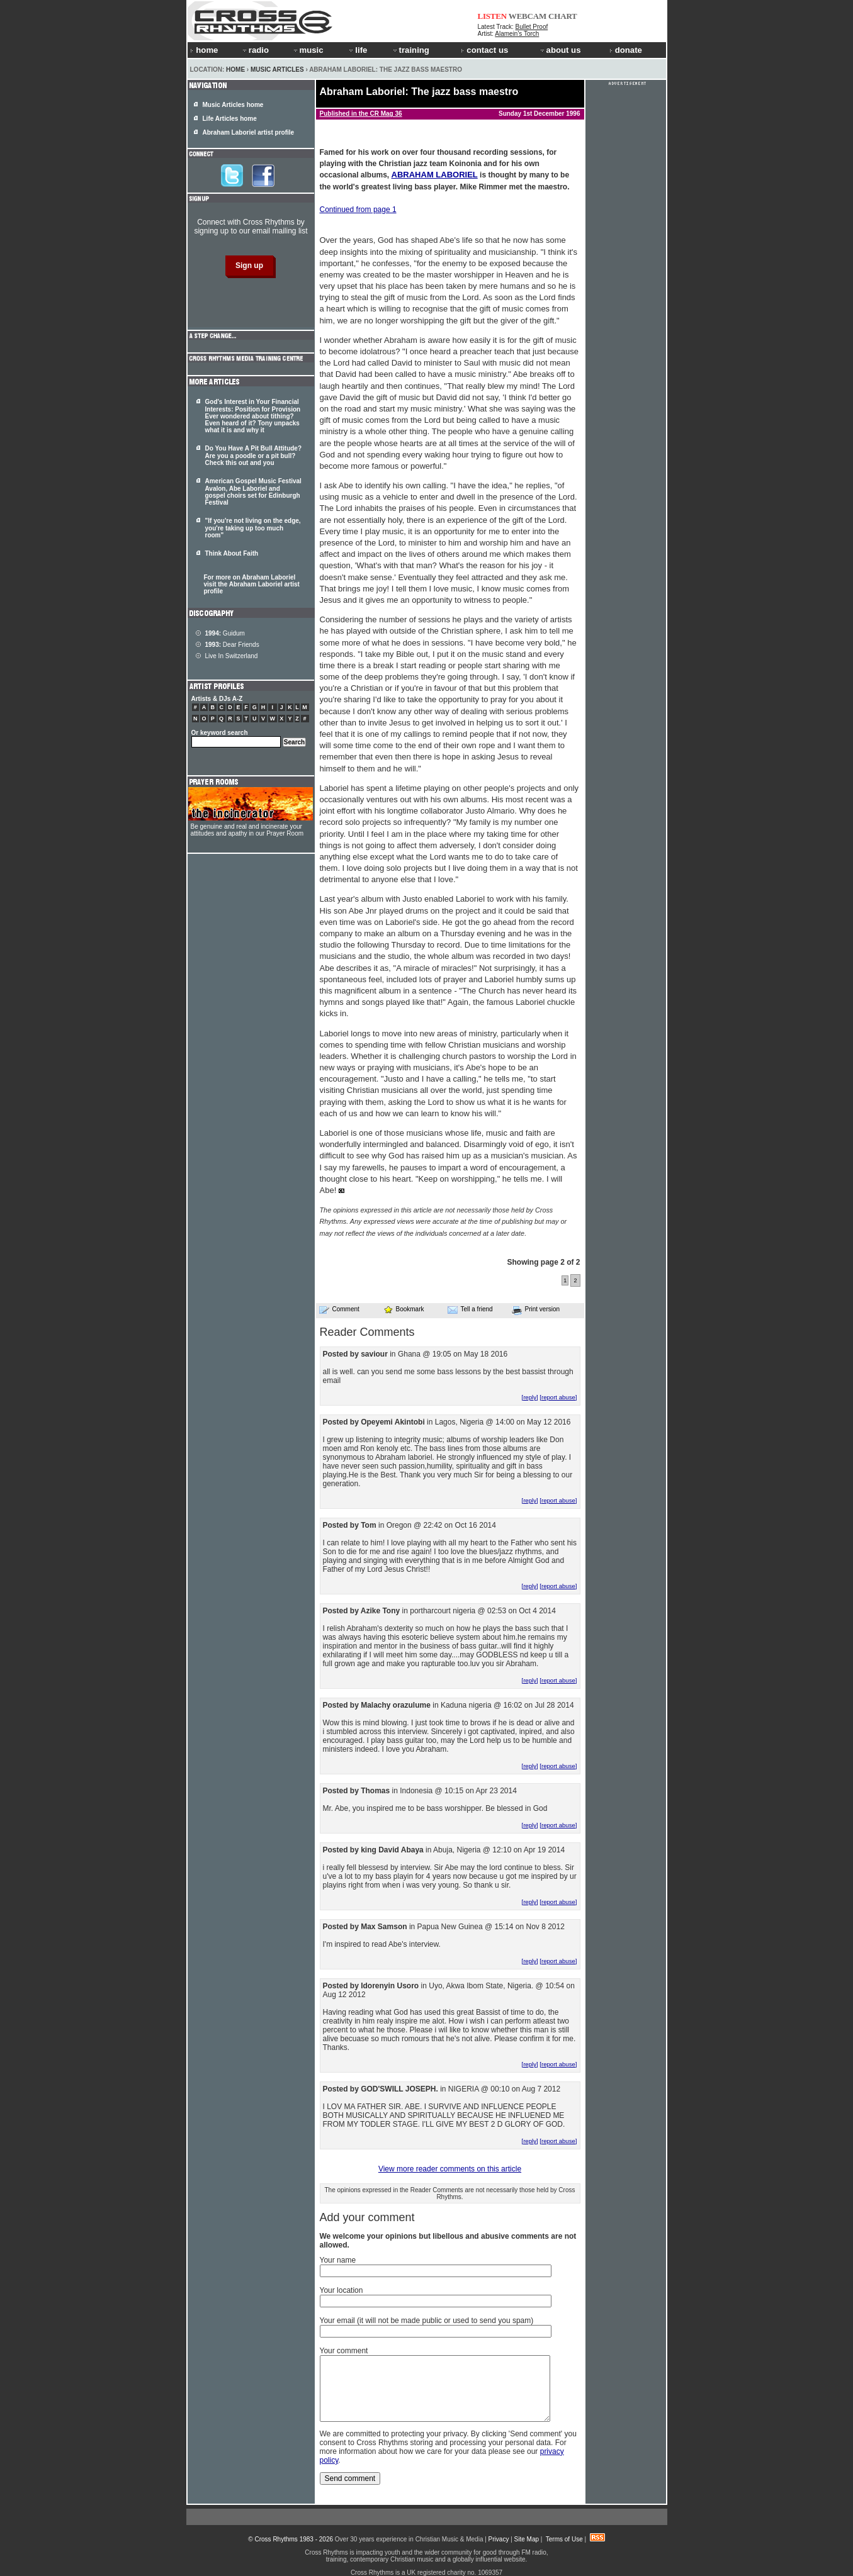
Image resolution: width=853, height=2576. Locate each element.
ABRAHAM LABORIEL (435, 174)
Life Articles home (230, 118)
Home (235, 69)
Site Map (526, 2539)
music (308, 50)
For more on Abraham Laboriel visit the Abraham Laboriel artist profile (252, 584)
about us (560, 50)
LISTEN (492, 16)
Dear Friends (232, 644)
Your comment (344, 2350)
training (410, 50)
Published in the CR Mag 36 (361, 113)
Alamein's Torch (517, 33)
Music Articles (277, 69)
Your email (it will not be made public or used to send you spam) (427, 2320)
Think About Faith (232, 553)
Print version (536, 1310)
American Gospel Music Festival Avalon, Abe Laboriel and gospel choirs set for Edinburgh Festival (253, 492)
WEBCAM (527, 16)
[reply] (529, 1397)
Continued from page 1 (358, 209)
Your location (341, 2290)
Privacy (499, 2539)
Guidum (225, 633)
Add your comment (367, 2217)
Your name (338, 2260)
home (204, 50)
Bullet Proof (532, 26)
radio (255, 50)
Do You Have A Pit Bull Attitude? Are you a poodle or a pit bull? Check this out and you (253, 455)
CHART (562, 16)
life (357, 50)
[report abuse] (558, 1397)
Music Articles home (233, 104)
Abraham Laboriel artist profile (249, 132)
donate (625, 50)
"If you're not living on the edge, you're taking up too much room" (253, 528)
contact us (484, 50)
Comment (339, 1309)
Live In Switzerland (231, 655)
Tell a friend (470, 1309)
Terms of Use (564, 2539)
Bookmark (403, 1309)
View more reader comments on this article (449, 2168)
